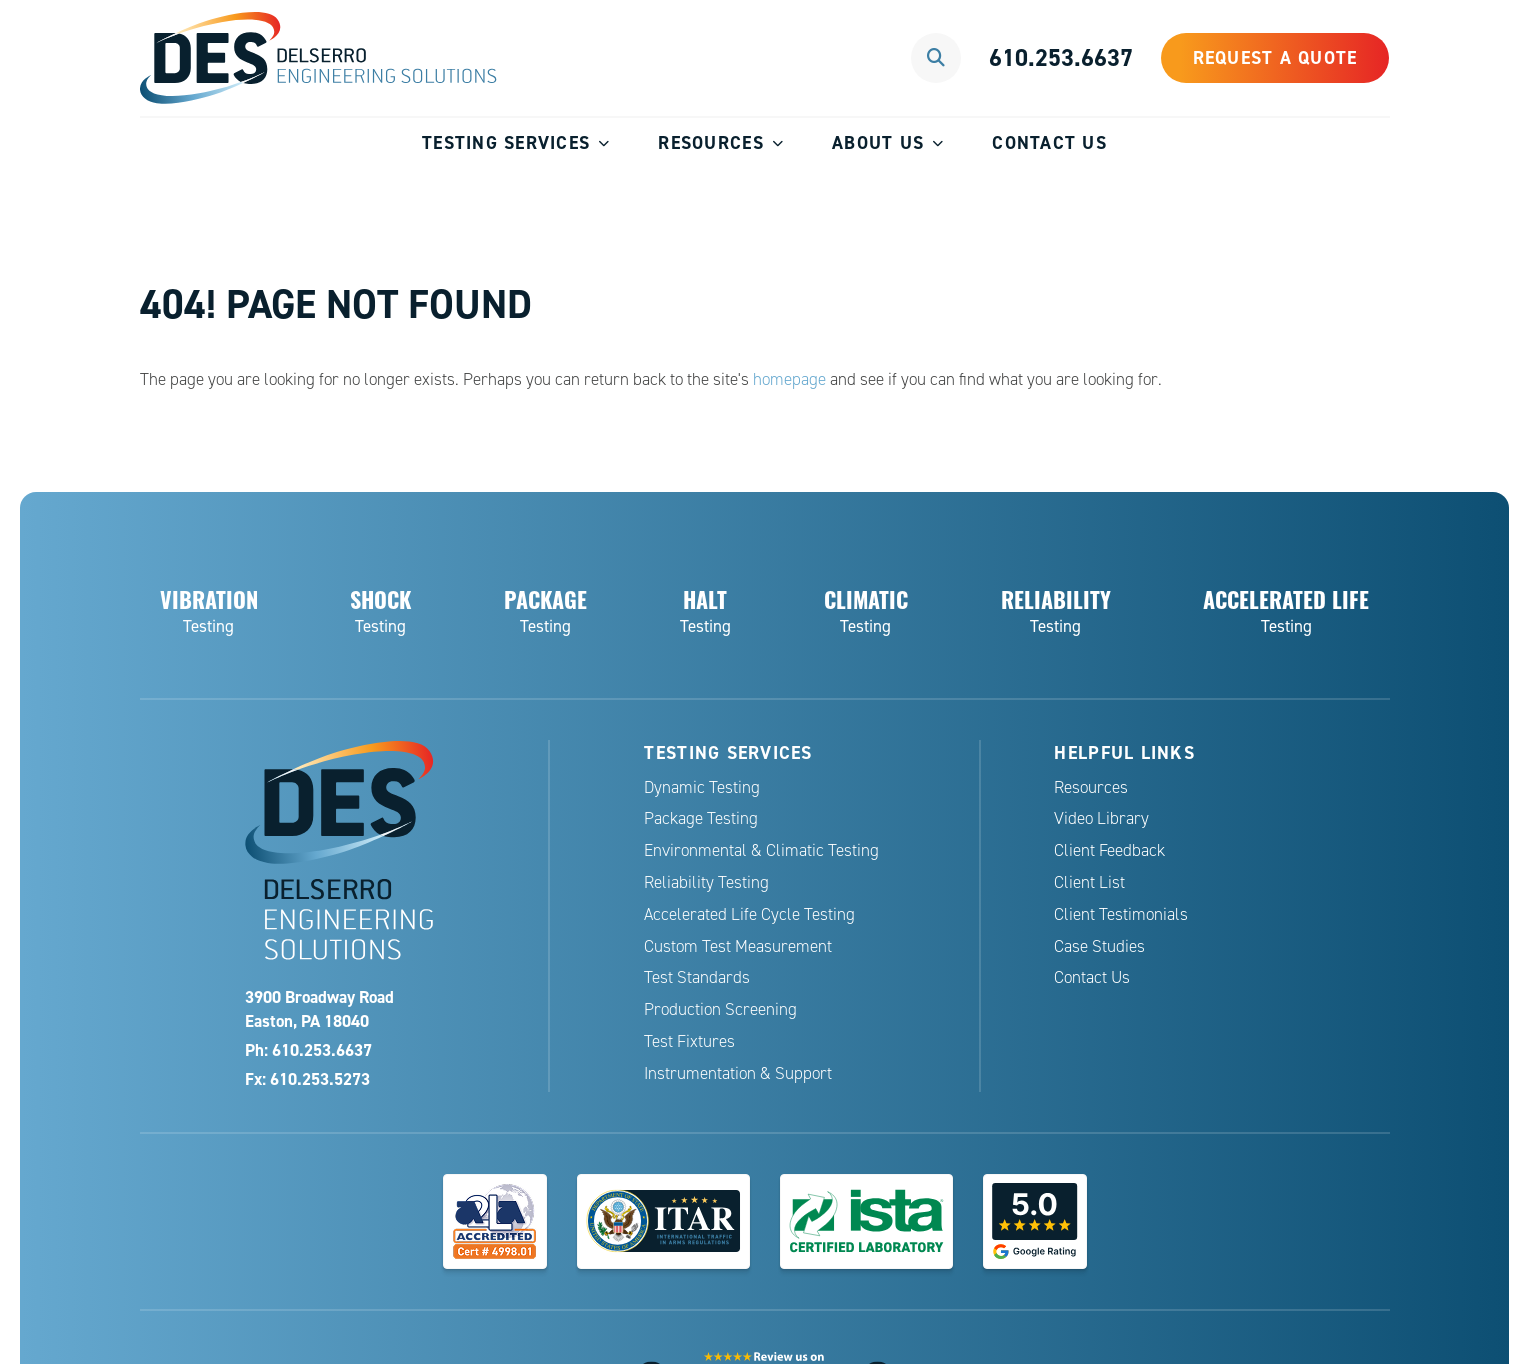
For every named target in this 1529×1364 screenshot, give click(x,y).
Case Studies (1099, 946)
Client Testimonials (1121, 914)
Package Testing (701, 818)
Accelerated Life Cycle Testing (749, 914)
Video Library (1101, 818)
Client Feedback (1109, 850)
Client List (1089, 882)
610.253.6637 (1061, 57)
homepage (789, 379)
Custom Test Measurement (738, 946)
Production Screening (720, 1009)
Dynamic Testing (702, 787)
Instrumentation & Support (738, 1073)
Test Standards (697, 977)
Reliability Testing (706, 882)
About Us (878, 142)
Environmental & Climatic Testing (761, 850)
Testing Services (506, 142)
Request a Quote (1275, 57)
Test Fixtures (689, 1041)
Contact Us (1049, 142)
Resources (710, 142)
